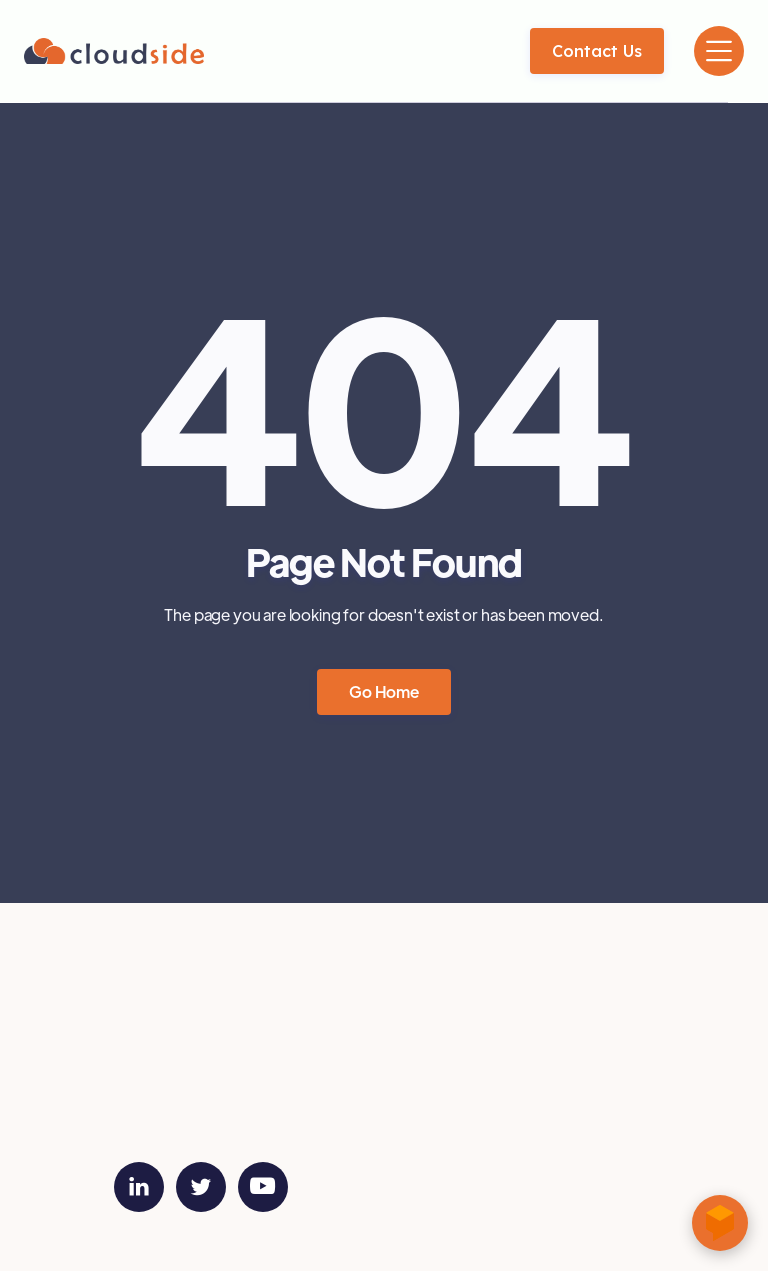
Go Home (384, 692)
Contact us (597, 51)
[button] (719, 51)
